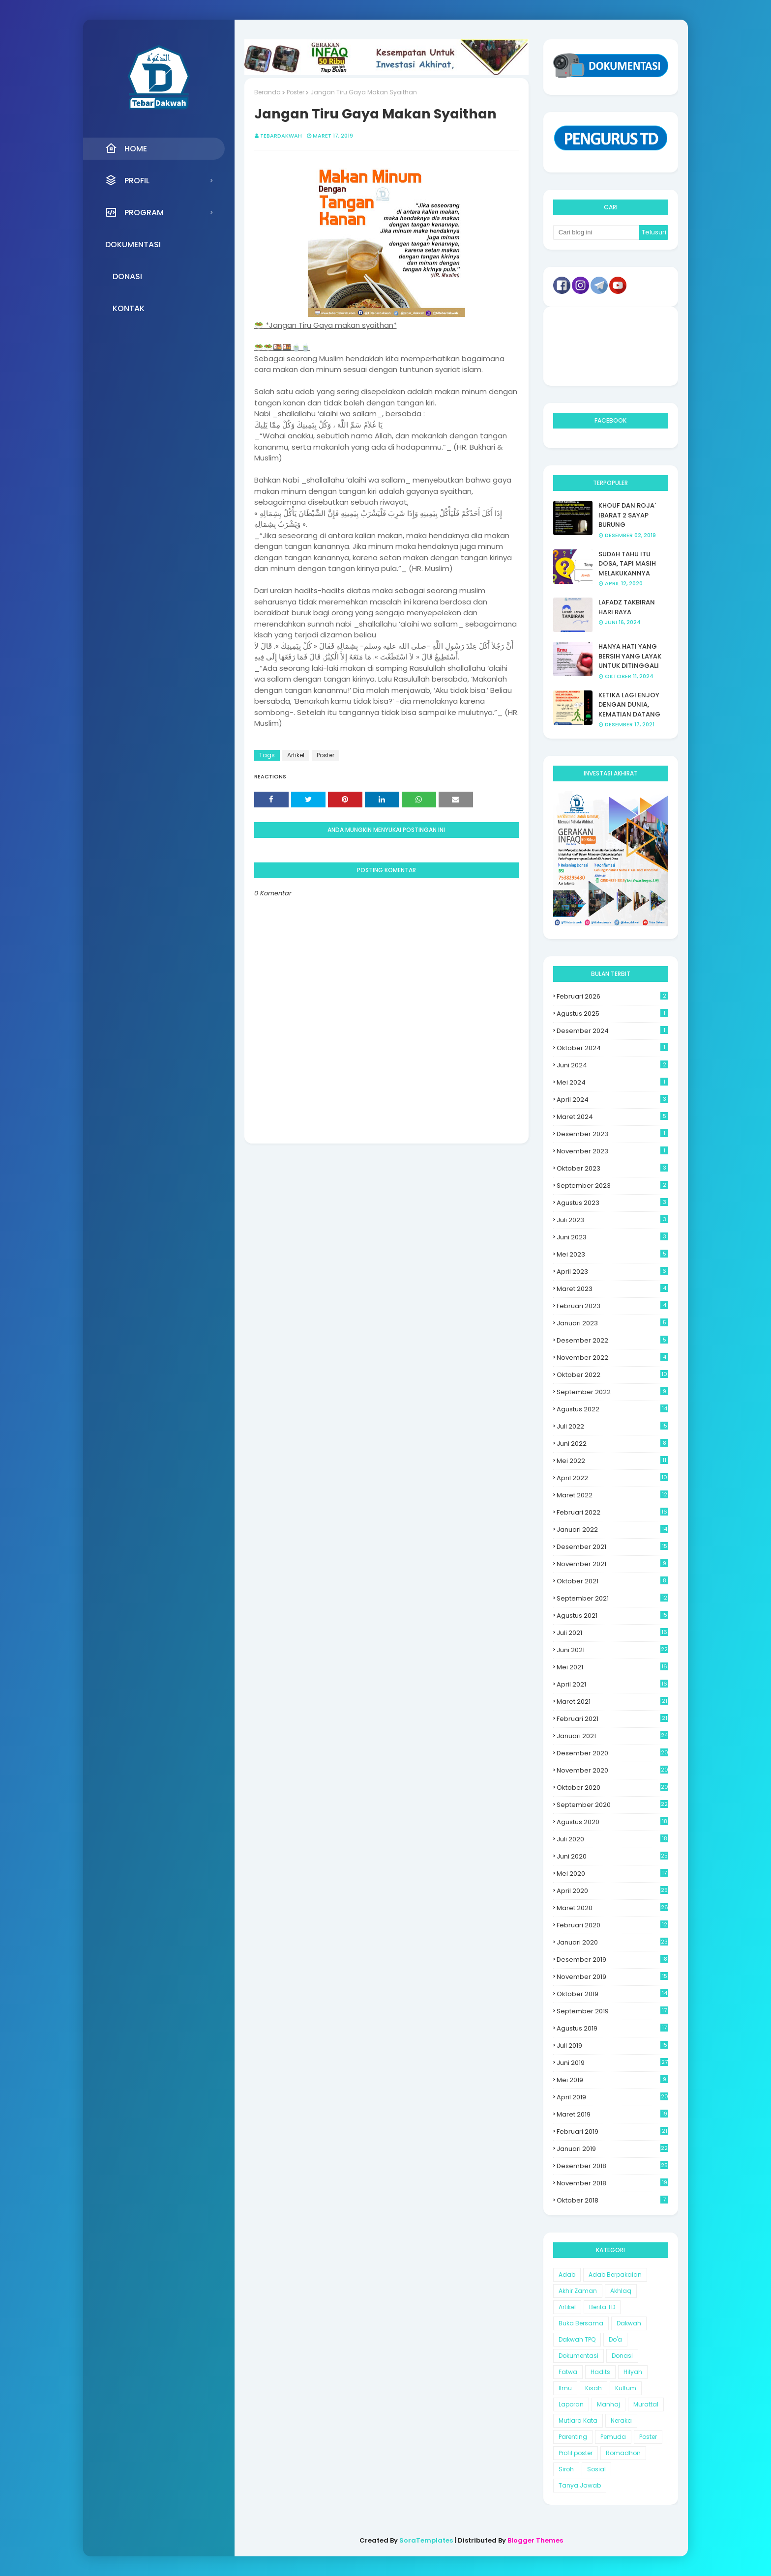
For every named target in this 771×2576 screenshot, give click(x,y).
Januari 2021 (612, 1736)
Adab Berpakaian (615, 2274)
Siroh (566, 2469)
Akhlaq (620, 2291)
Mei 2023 (612, 1254)
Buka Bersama (581, 2323)
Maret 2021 (612, 1701)
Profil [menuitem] (127, 180)
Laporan (571, 2404)
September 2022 (612, 1392)
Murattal (645, 2404)
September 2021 (612, 1598)
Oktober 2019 (612, 1994)
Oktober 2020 (612, 1787)
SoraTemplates (426, 2540)
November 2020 (612, 1770)
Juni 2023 (612, 1237)
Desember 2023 (612, 1134)
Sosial (596, 2469)
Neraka (621, 2420)
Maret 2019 (612, 2114)
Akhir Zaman (578, 2291)
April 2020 (612, 1890)
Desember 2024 (612, 1030)
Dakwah (629, 2323)
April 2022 (612, 1478)
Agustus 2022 (612, 1409)
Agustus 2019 (612, 2028)
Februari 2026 (612, 996)
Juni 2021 (612, 1650)
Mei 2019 (612, 2080)
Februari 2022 (612, 1512)
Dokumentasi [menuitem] (133, 244)
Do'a (615, 2339)
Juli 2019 (612, 2045)
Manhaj (608, 2404)
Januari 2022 (612, 1529)
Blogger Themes (535, 2540)
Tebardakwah (281, 136)
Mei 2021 (612, 1667)
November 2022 (612, 1357)
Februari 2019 (612, 2131)
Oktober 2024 (612, 1048)
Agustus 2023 (612, 1202)
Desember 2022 (612, 1340)
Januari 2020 (612, 1942)
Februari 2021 (612, 1718)
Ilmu (565, 2388)
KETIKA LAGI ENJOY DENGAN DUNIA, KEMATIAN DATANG (629, 704)
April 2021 (612, 1684)
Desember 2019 (612, 1959)
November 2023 (612, 1151)
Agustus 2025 (612, 1013)
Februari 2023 (612, 1306)
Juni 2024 (612, 1065)
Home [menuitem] (126, 148)
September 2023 (612, 1185)
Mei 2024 (612, 1082)
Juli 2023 (612, 1220)
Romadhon (623, 2453)
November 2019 (612, 1976)
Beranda (267, 92)
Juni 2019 (612, 2062)
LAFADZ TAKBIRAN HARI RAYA (626, 607)
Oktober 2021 (612, 1581)
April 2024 (612, 1099)
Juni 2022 (612, 1443)
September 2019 (612, 2011)
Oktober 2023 (612, 1168)
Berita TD (602, 2307)
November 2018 (612, 2183)
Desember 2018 (612, 2166)
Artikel (295, 755)
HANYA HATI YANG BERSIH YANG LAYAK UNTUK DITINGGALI (629, 656)
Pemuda (613, 2437)
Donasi (622, 2355)
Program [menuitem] (134, 212)
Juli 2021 (612, 1632)
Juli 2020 (612, 1839)
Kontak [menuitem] (129, 308)
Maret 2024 (612, 1116)
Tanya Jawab (580, 2485)
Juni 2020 (612, 1856)
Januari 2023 (612, 1323)
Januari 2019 (612, 2148)
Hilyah (632, 2372)
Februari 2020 (612, 1925)
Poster (295, 92)
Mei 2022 (612, 1460)
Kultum (625, 2388)
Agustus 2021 (612, 1615)
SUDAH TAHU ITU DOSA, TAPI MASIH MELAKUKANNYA (627, 563)
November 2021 (612, 1564)
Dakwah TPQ (577, 2339)
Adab (567, 2274)
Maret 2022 (612, 1495)
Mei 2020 (612, 1873)
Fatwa (568, 2372)
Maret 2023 (612, 1288)
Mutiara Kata (578, 2420)
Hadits (600, 2372)
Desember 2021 (612, 1546)
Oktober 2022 (612, 1374)
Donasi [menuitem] (127, 276)
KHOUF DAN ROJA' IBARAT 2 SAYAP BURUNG (627, 515)
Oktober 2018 (612, 2200)
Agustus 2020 (612, 1822)
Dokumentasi (578, 2355)
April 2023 (612, 1271)
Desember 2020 (612, 1753)
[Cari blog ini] (596, 232)
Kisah (593, 2388)
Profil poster (576, 2453)
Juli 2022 (612, 1426)
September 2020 (612, 1804)
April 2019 (612, 2097)
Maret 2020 (612, 1908)
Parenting (573, 2437)
